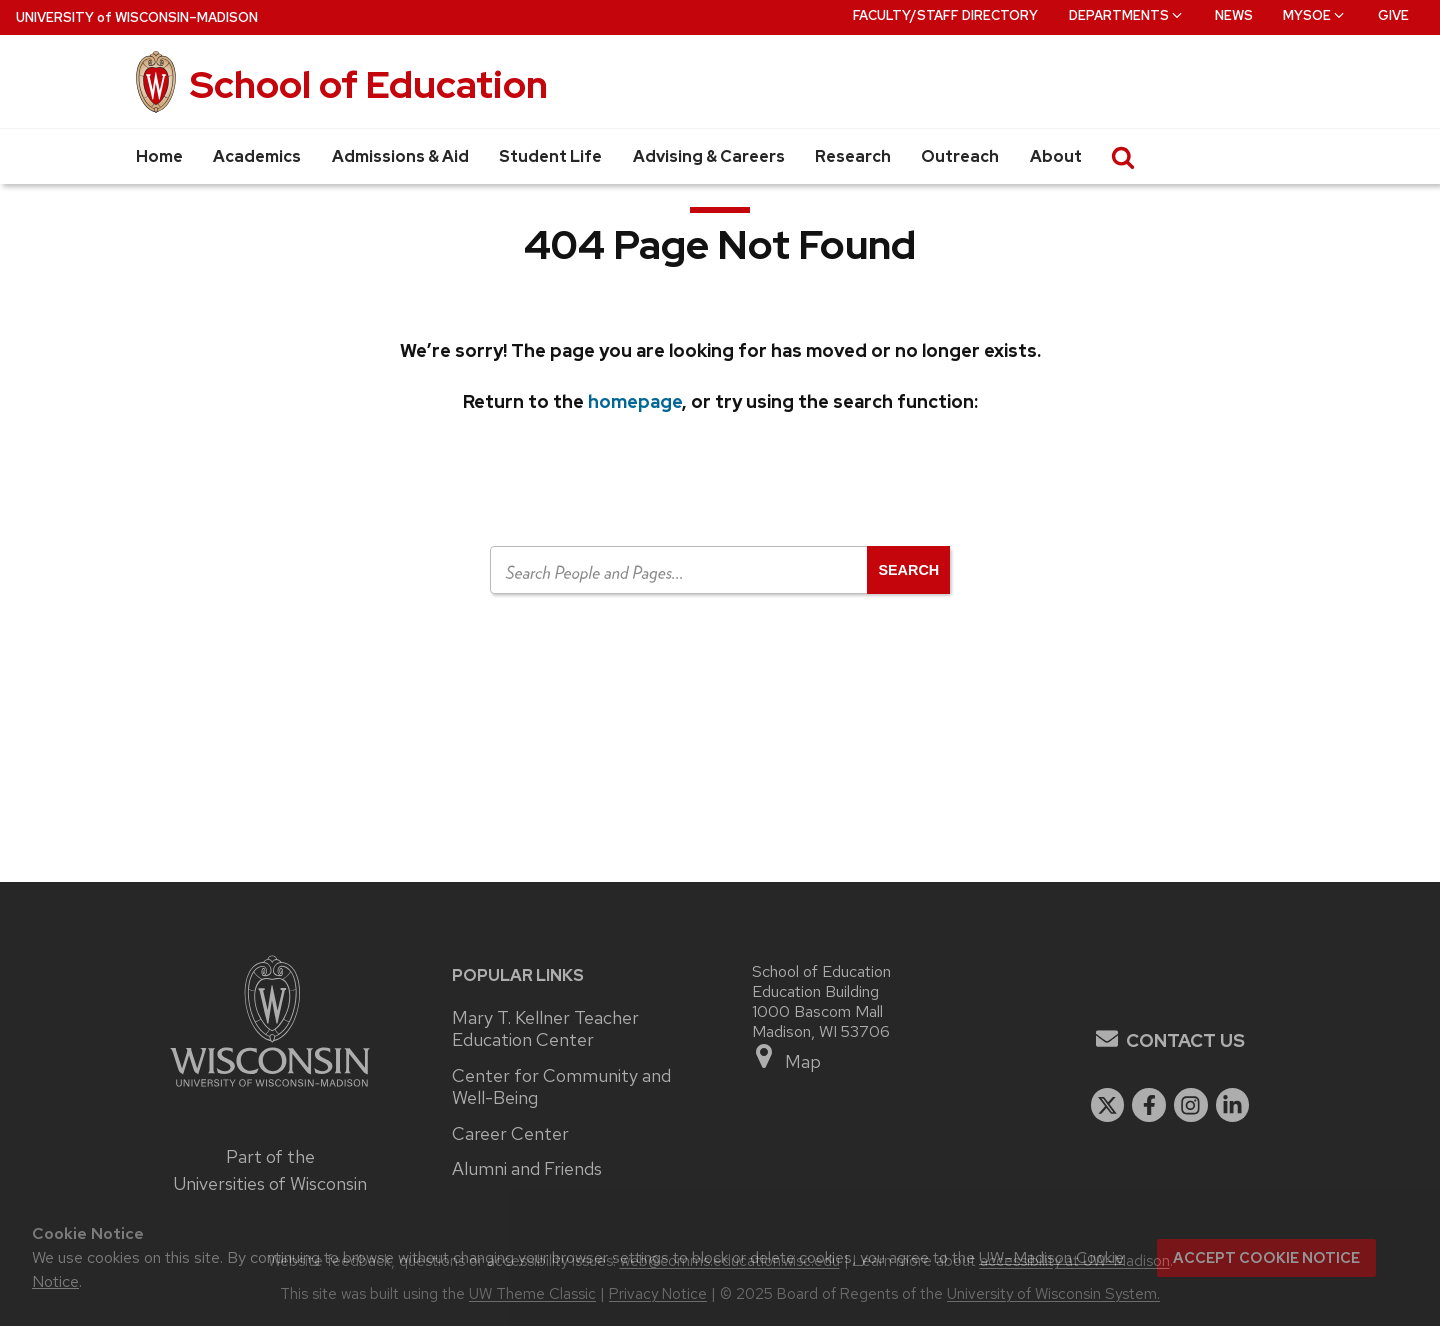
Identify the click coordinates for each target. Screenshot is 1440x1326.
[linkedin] (1233, 1105)
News (1234, 15)
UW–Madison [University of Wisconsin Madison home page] (137, 17)
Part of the (270, 1170)
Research (853, 156)
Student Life (550, 156)
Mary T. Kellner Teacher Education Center (545, 1029)
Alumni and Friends (527, 1169)
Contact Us (1185, 1040)
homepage (635, 401)
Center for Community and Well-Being (561, 1087)
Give (1393, 15)
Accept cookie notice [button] (1266, 1258)
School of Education (369, 84)
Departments (1127, 15)
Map (786, 1057)
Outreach (960, 156)
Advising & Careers (709, 156)
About (1056, 156)
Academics (257, 156)
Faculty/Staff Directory (945, 15)
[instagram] (1191, 1105)
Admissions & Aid (400, 156)
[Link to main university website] (270, 1089)
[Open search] (908, 570)
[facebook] (1149, 1105)
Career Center (510, 1134)
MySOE (1315, 15)
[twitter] (1108, 1105)
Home (159, 156)
